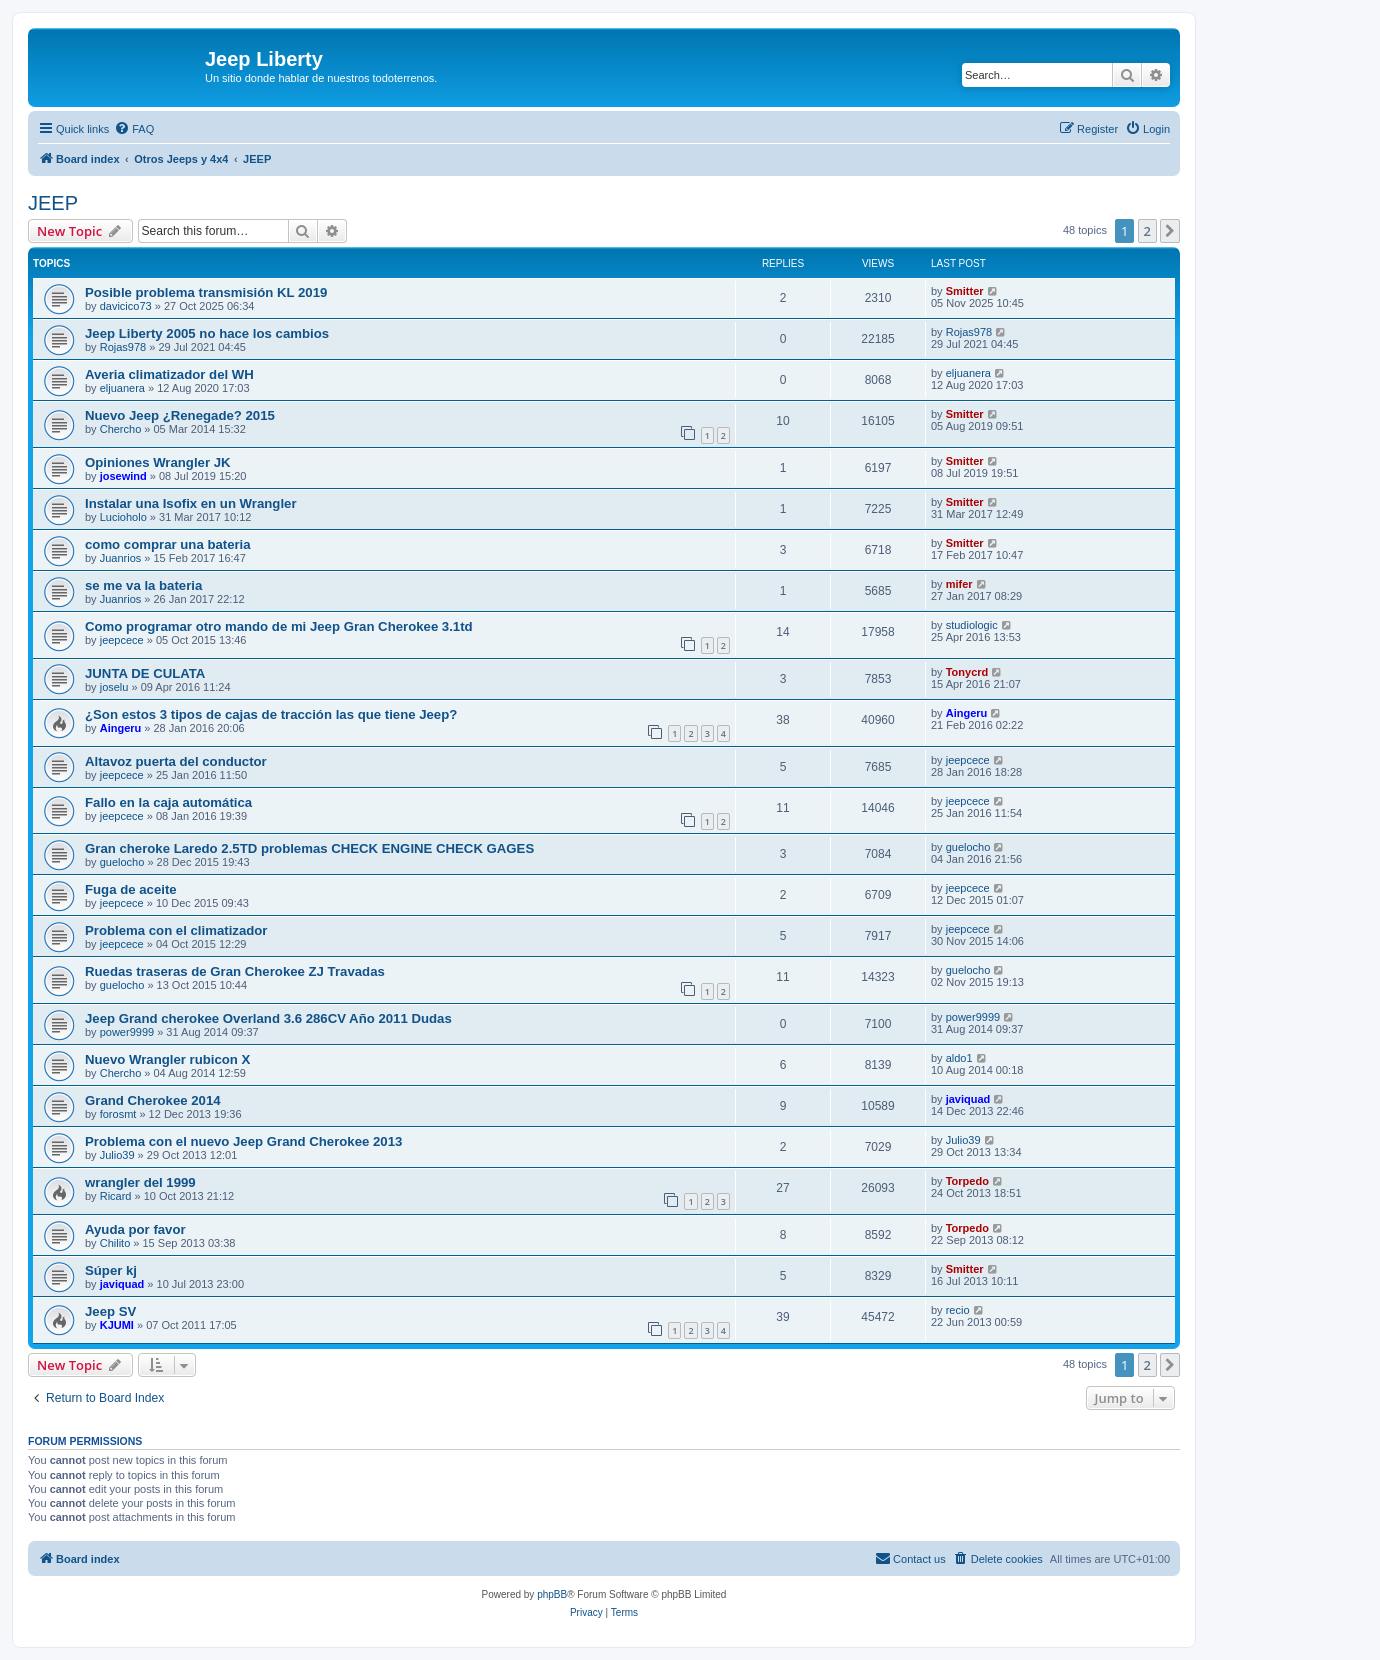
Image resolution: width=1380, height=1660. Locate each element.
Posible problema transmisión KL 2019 (206, 292)
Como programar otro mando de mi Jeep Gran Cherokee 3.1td (279, 626)
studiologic (972, 625)
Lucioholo (123, 517)
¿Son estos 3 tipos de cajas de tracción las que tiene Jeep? (271, 714)
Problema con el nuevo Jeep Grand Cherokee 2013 (243, 1141)
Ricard (116, 1196)
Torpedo (967, 1181)
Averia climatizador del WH (169, 374)
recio (958, 1310)
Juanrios (121, 558)
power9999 (127, 1032)
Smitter (965, 291)
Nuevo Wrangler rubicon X (167, 1059)
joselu (114, 687)
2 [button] (1147, 231)
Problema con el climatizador (176, 930)
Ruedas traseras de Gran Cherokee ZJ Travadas (235, 971)
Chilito (115, 1243)
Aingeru (121, 728)
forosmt (118, 1114)
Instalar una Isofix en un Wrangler (191, 503)
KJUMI (117, 1325)
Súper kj (111, 1270)
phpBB (552, 1594)
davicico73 (126, 306)
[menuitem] (134, 129)
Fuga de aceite (131, 889)
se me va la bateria (143, 585)
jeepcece (122, 640)
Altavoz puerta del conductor (176, 761)
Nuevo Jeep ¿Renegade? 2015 (180, 415)
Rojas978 (123, 347)
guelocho (122, 862)
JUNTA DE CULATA (145, 673)
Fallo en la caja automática (168, 802)
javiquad (968, 1099)
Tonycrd (967, 672)
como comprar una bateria (168, 544)
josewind (123, 476)
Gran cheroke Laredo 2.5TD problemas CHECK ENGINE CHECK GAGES (309, 848)
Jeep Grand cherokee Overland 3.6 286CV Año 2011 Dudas (268, 1018)
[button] (1170, 231)
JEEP (53, 203)
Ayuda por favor (135, 1229)
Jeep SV (110, 1311)
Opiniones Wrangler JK (158, 462)
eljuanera (122, 388)
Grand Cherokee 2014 (153, 1100)
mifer (959, 584)
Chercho (121, 429)
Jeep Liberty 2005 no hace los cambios (207, 333)
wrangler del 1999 (140, 1182)
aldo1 (959, 1058)
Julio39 (117, 1155)
